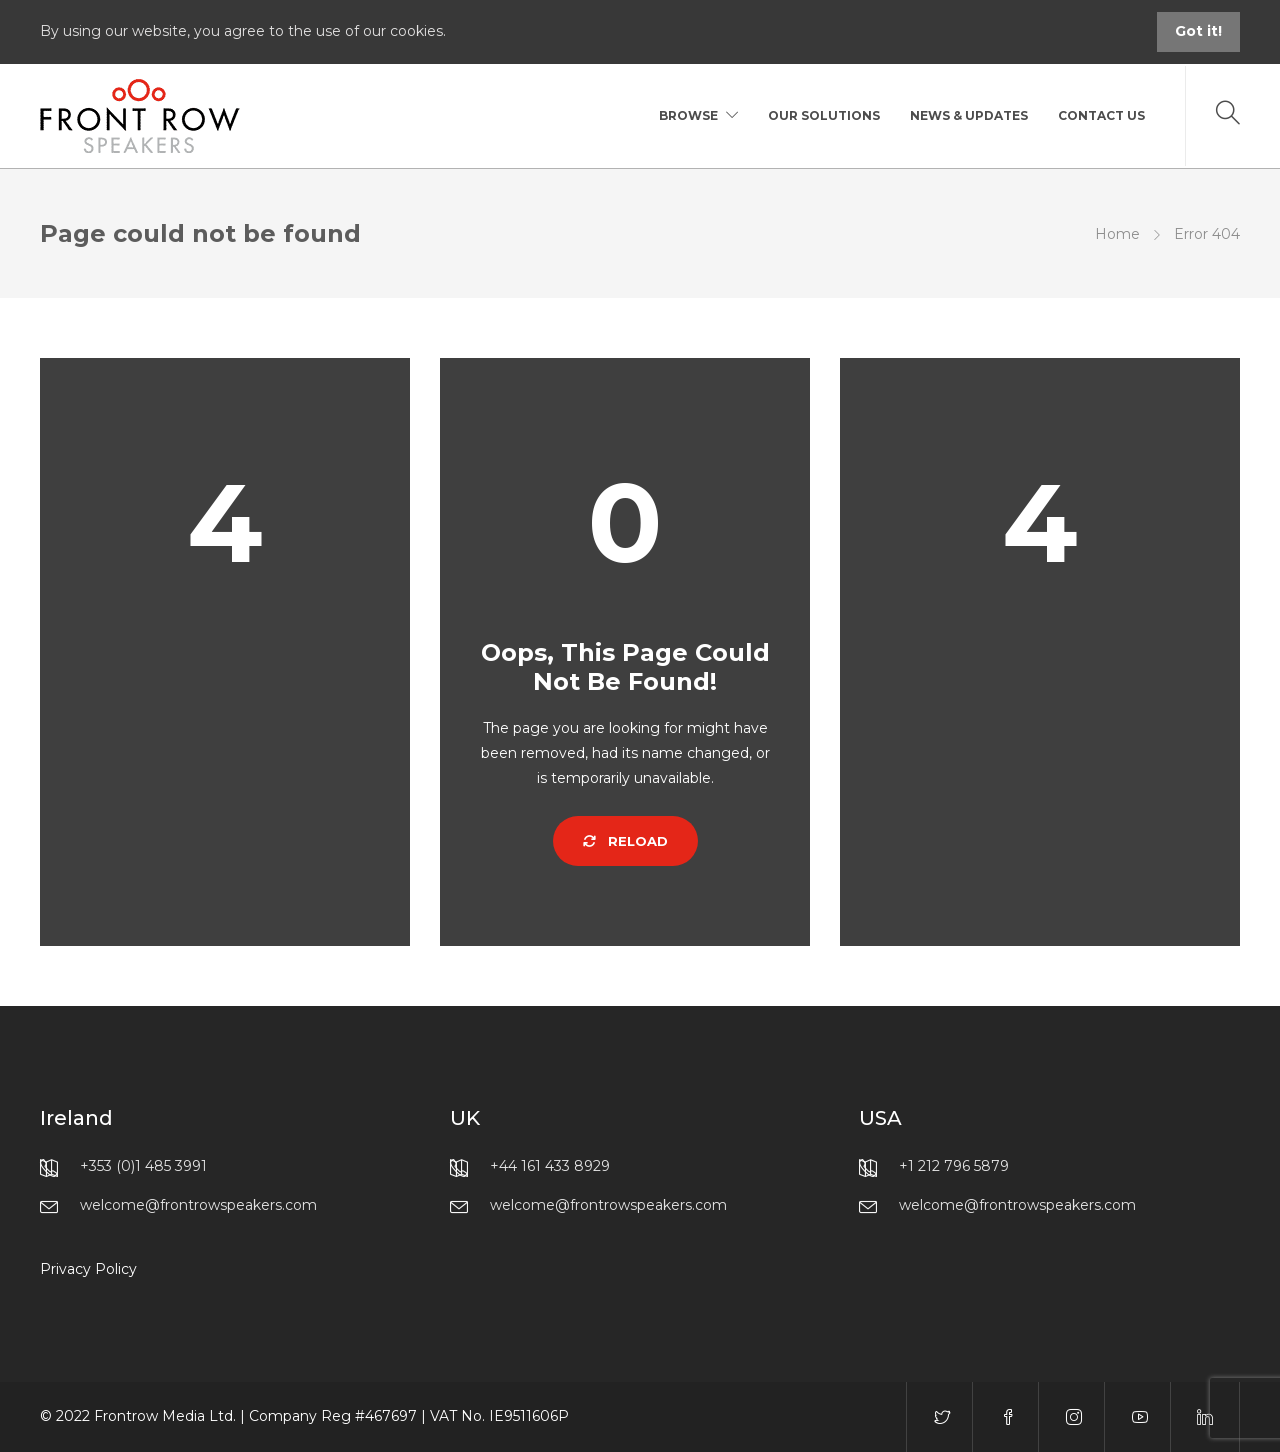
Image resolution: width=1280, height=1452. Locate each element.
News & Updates (969, 115)
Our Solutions (824, 115)
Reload (625, 841)
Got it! (1198, 31)
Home (1117, 234)
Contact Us (1101, 115)
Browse (688, 115)
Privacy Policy (88, 1269)
